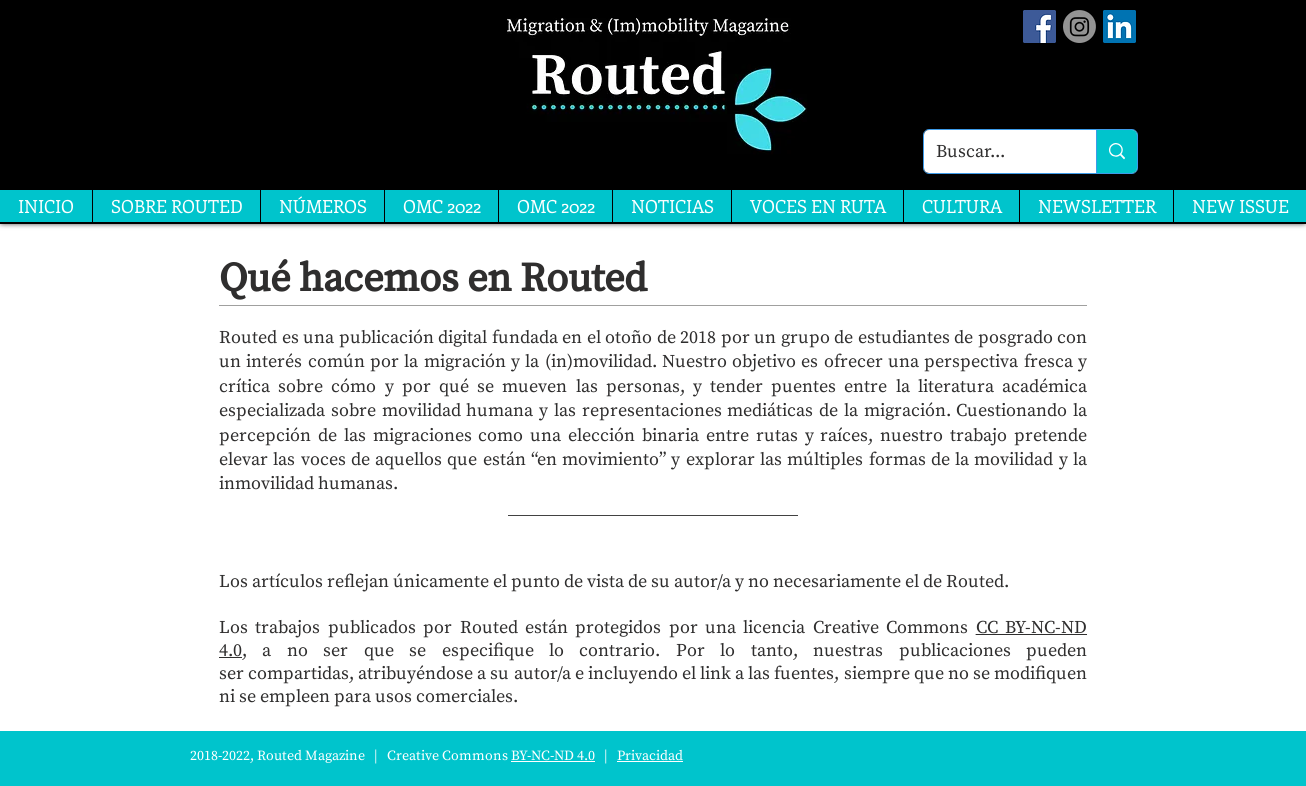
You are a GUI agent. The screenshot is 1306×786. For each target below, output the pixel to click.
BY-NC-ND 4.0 (553, 756)
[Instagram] (1079, 26)
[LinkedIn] (1119, 26)
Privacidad (650, 756)
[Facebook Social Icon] (1039, 26)
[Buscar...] (995, 151)
